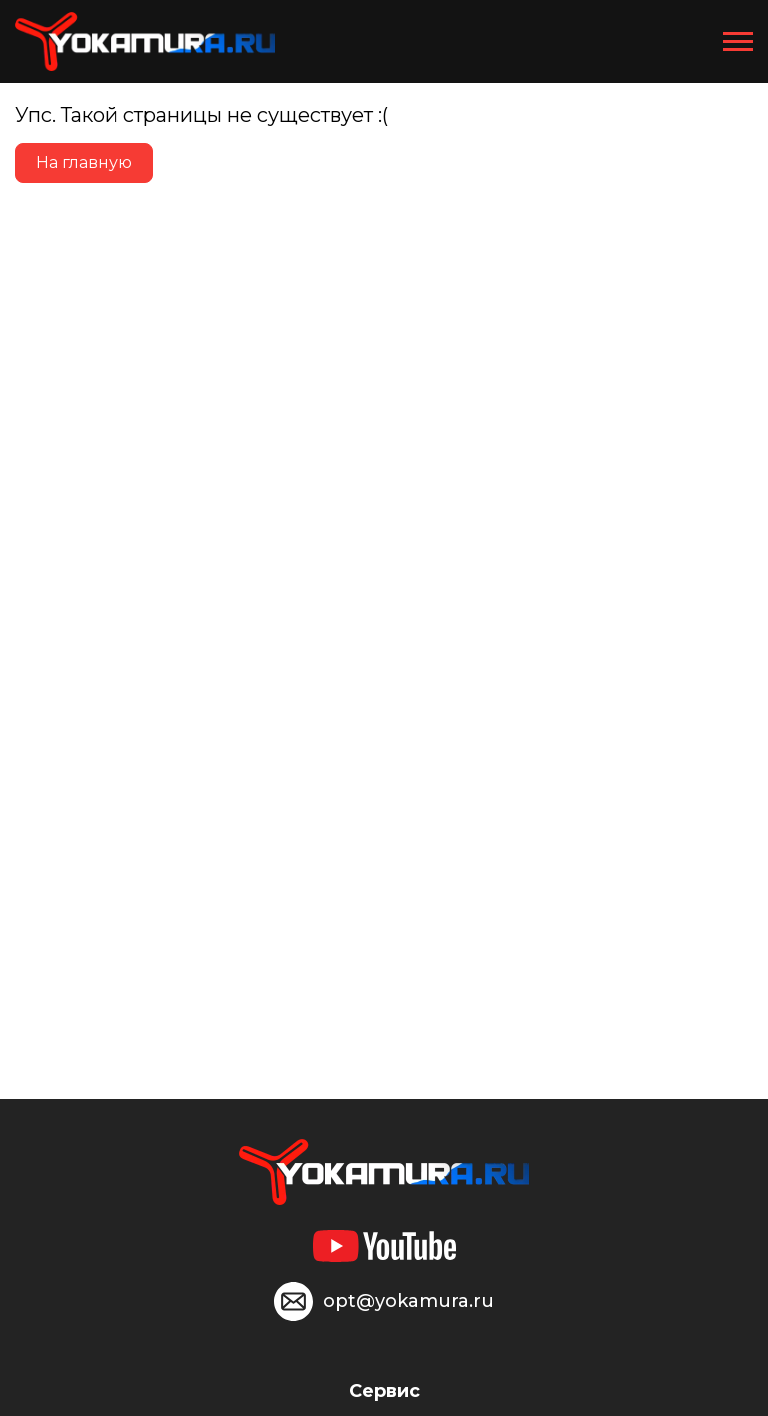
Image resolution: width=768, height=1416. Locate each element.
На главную (84, 162)
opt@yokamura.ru (408, 1301)
